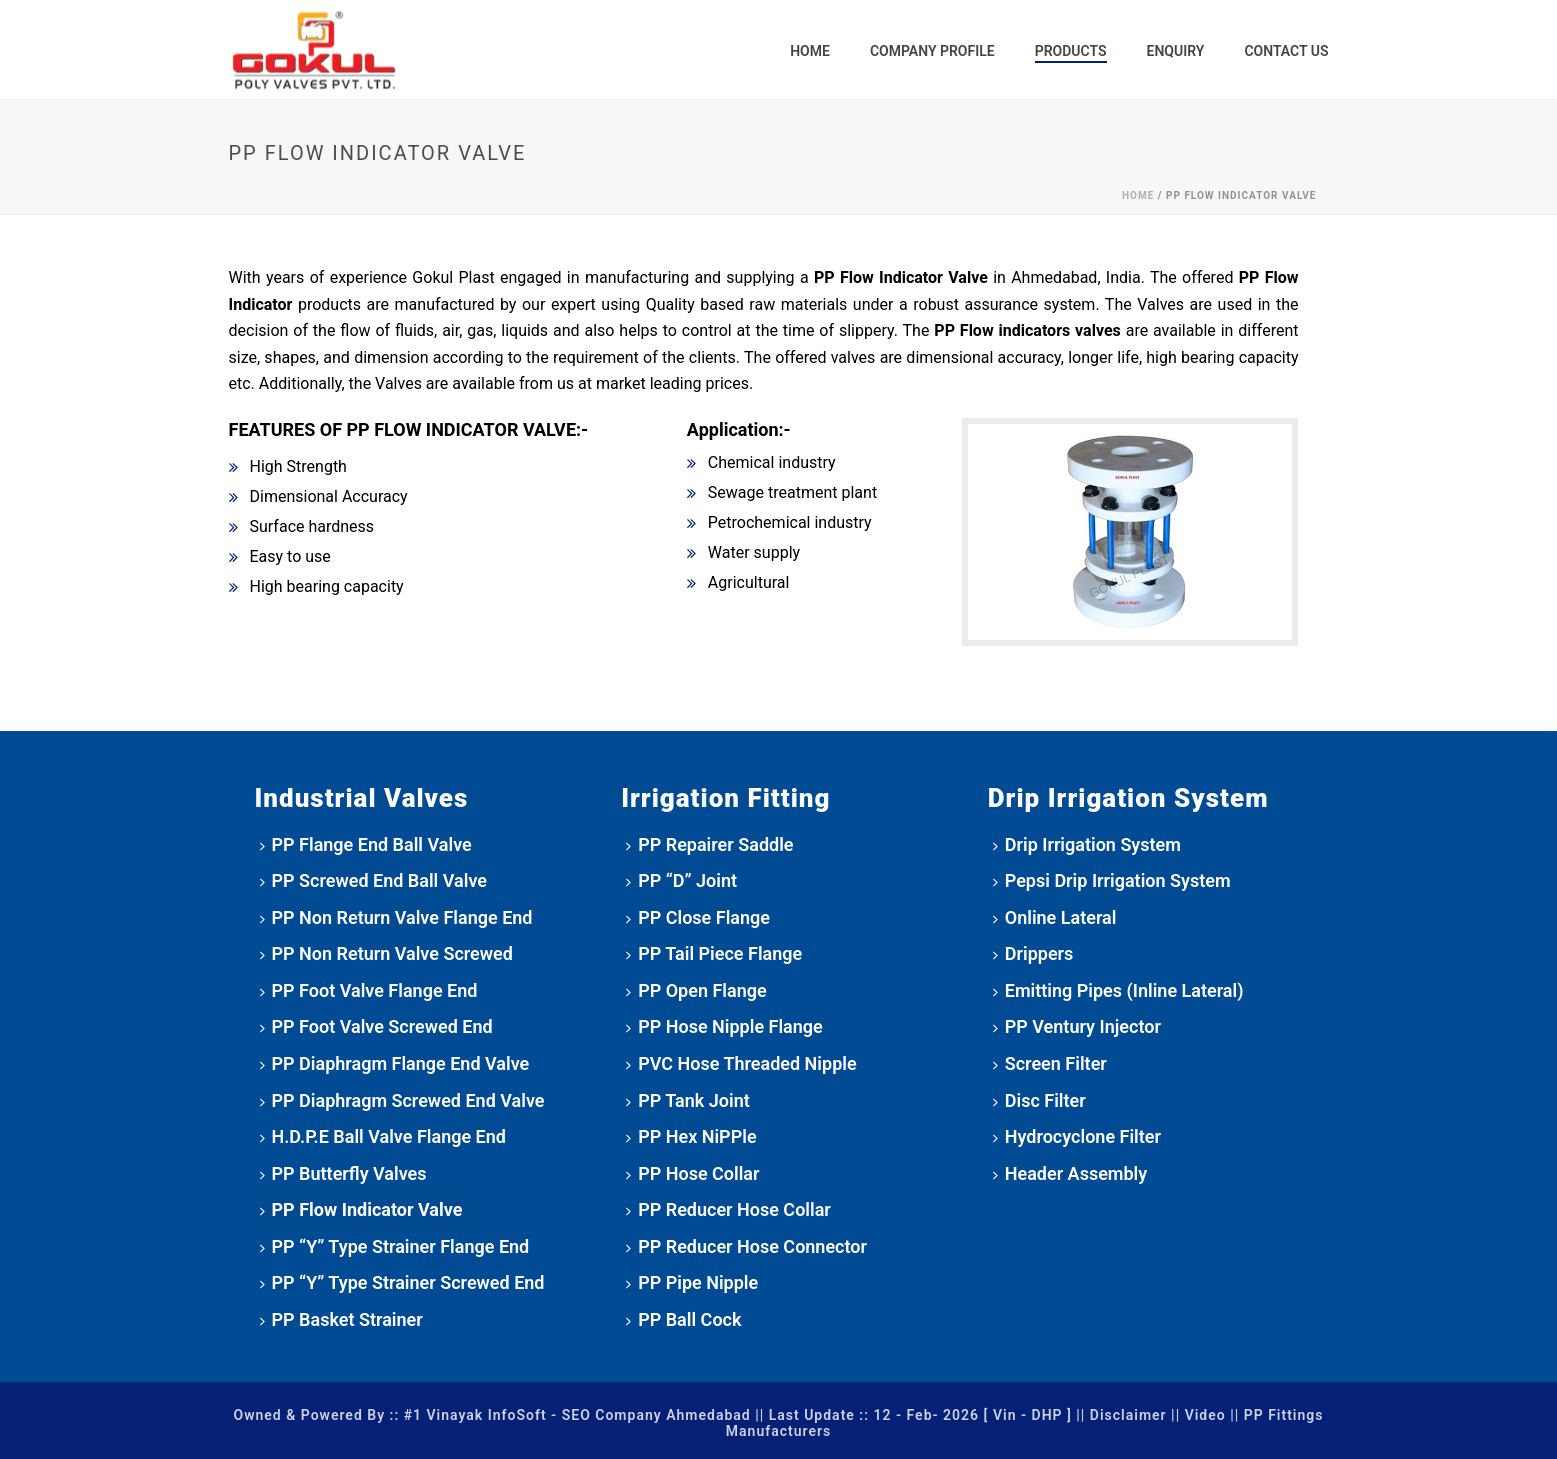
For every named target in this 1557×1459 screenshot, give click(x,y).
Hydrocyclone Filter (1077, 1136)
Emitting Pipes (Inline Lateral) (1118, 990)
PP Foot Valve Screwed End (376, 1026)
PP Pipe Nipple (692, 1282)
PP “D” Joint (681, 880)
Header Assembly (1070, 1173)
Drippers (1033, 953)
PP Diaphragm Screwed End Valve (402, 1100)
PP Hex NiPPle (691, 1136)
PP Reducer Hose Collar (728, 1209)
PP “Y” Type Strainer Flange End (395, 1246)
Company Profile (932, 51)
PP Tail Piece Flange (714, 953)
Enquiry (1176, 51)
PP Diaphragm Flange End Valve (395, 1063)
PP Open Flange (696, 990)
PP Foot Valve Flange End (369, 990)
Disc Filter (1039, 1100)
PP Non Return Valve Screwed (386, 953)
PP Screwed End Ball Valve (373, 880)
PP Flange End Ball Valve (366, 844)
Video (1205, 1415)
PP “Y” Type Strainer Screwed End (402, 1282)
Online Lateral (1055, 917)
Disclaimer (1128, 1415)
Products (1071, 51)
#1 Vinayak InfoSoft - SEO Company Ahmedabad (577, 1415)
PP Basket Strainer (341, 1319)
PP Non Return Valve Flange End (396, 917)
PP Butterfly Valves (343, 1173)
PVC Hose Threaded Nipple (741, 1063)
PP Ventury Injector (1077, 1026)
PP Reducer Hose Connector (746, 1246)
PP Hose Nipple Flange (724, 1026)
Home (810, 51)
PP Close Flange (698, 917)
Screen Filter (1050, 1063)
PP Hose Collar (692, 1173)
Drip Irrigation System (1087, 844)
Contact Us (1286, 51)
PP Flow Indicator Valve (361, 1209)
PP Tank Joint (688, 1100)
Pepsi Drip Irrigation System (1112, 880)
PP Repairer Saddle (709, 844)
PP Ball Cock (683, 1319)
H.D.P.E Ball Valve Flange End (383, 1136)
